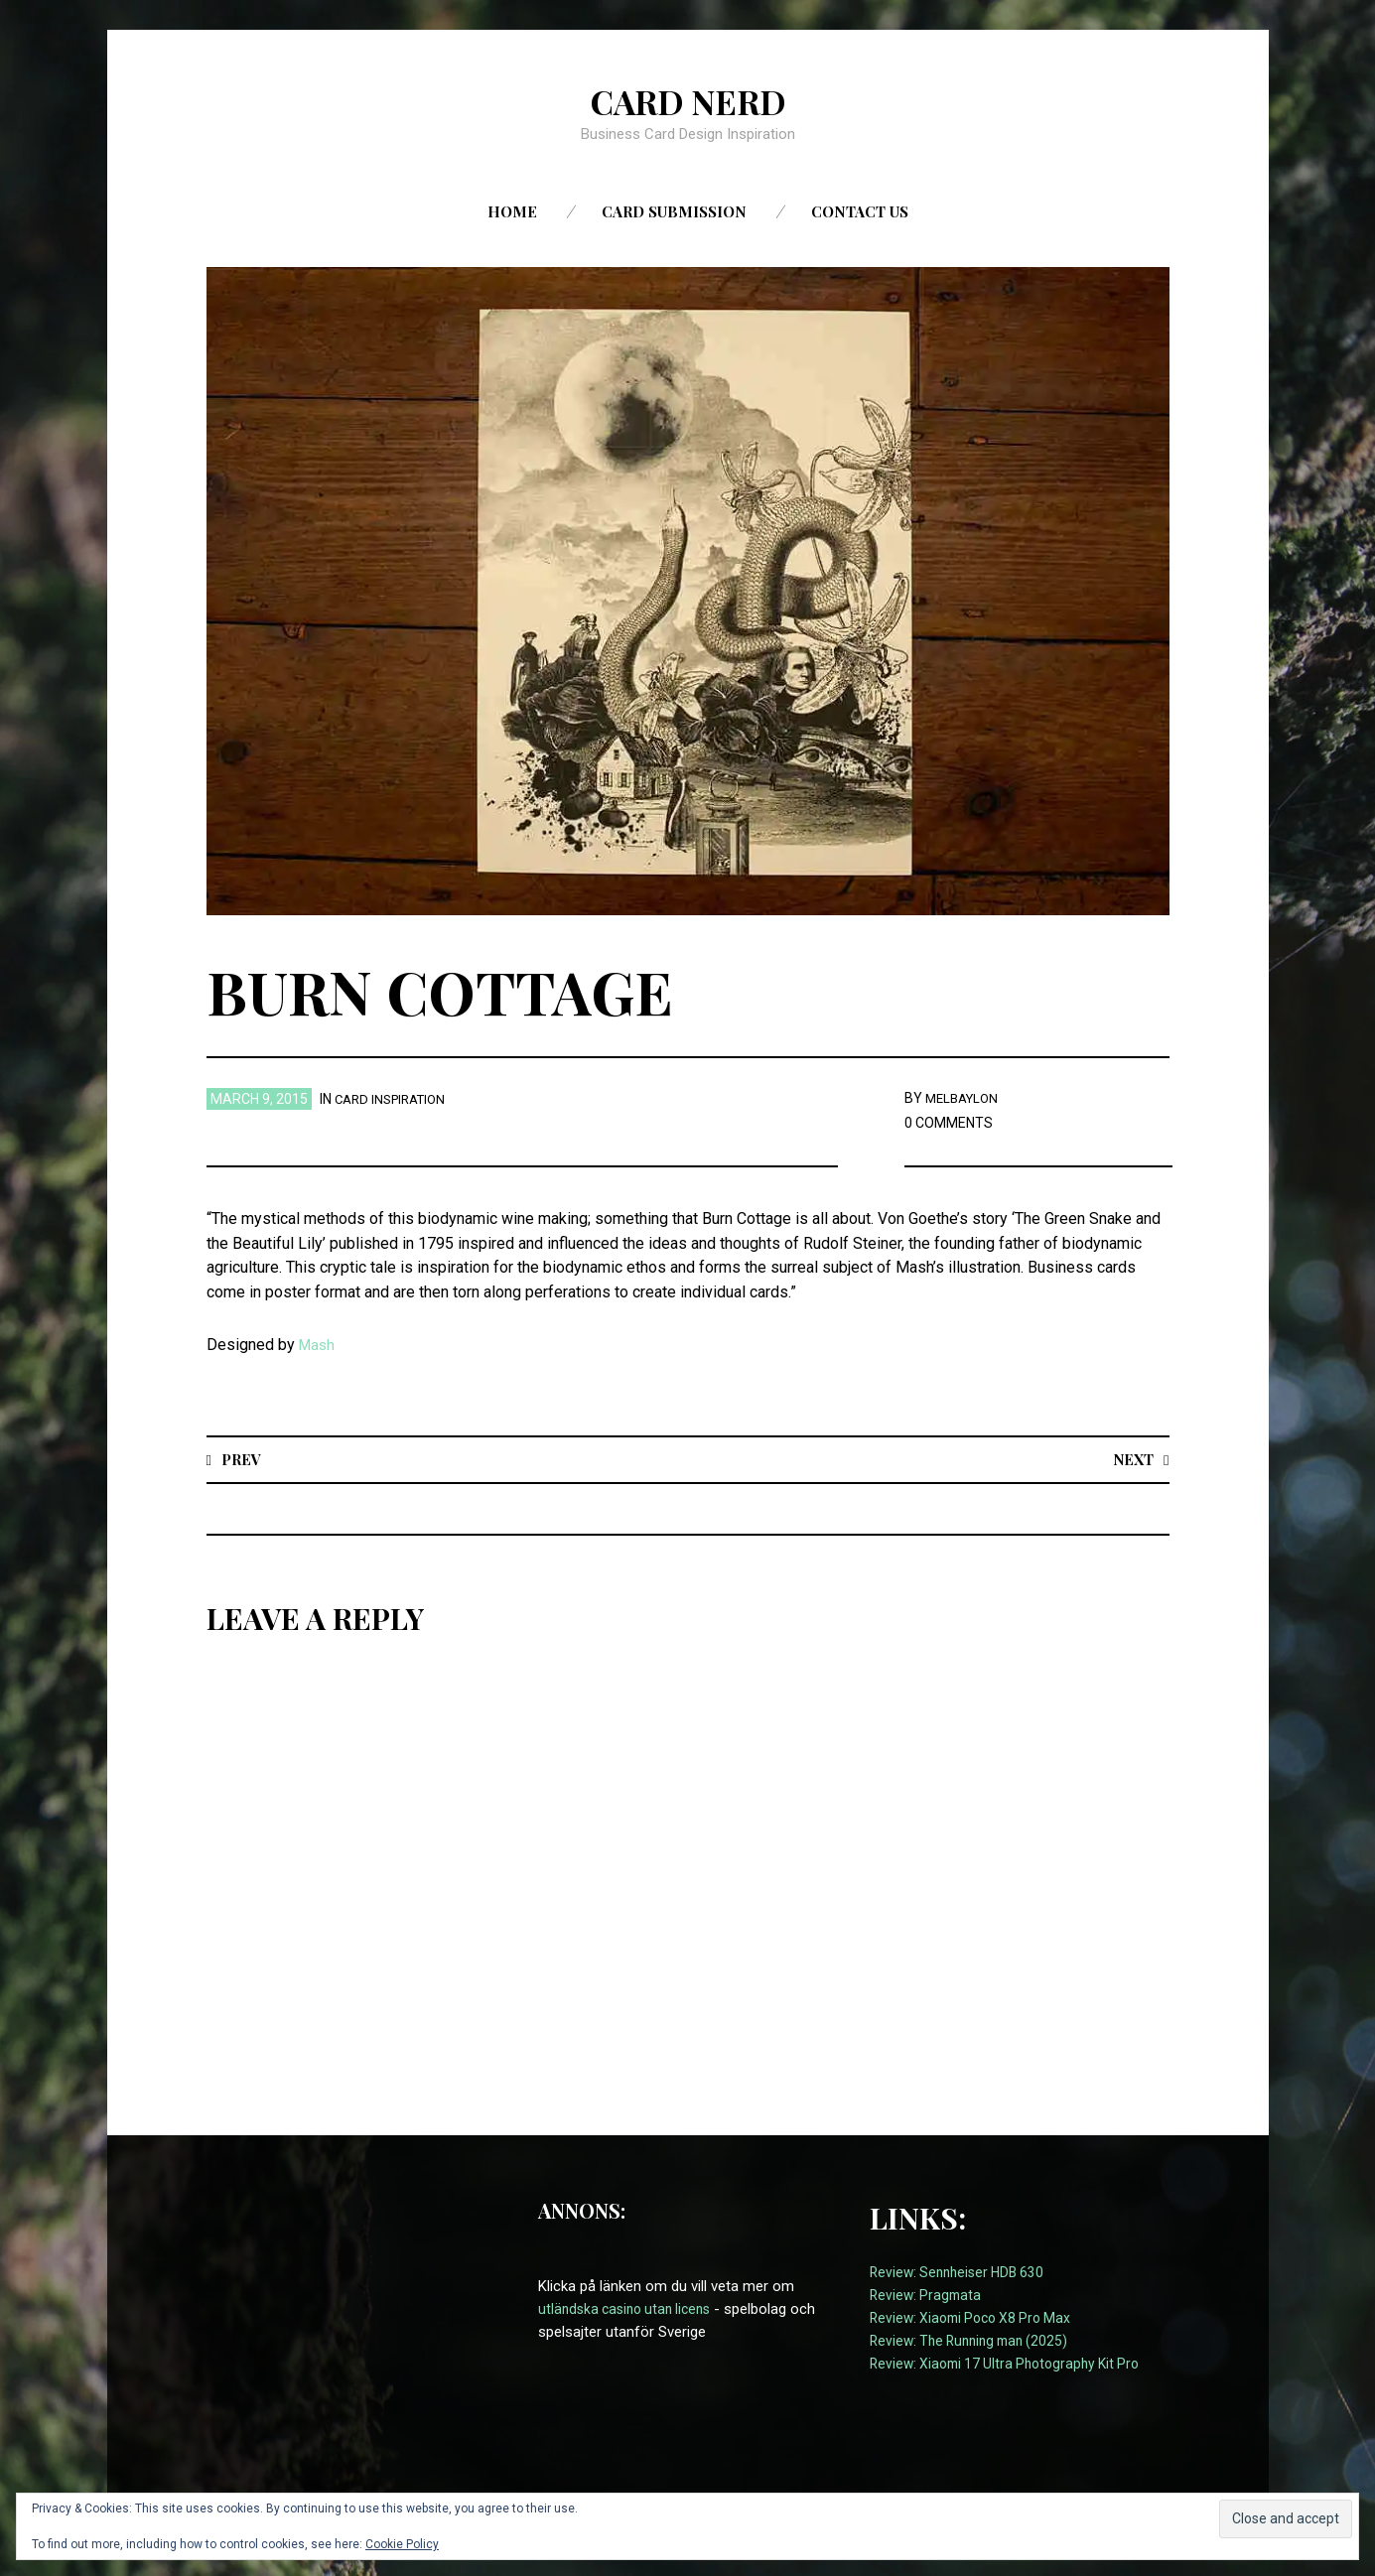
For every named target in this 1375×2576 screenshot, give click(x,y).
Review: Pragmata (928, 2295)
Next (1131, 1458)
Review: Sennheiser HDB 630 (962, 2272)
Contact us (859, 211)
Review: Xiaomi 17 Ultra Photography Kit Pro (1013, 2364)
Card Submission (674, 211)
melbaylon (965, 1098)
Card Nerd (688, 100)
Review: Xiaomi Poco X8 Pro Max (977, 2318)
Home (512, 211)
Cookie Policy (402, 2544)
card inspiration (395, 1099)
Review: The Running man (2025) (975, 2342)
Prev (242, 1458)
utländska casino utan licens (630, 2310)
